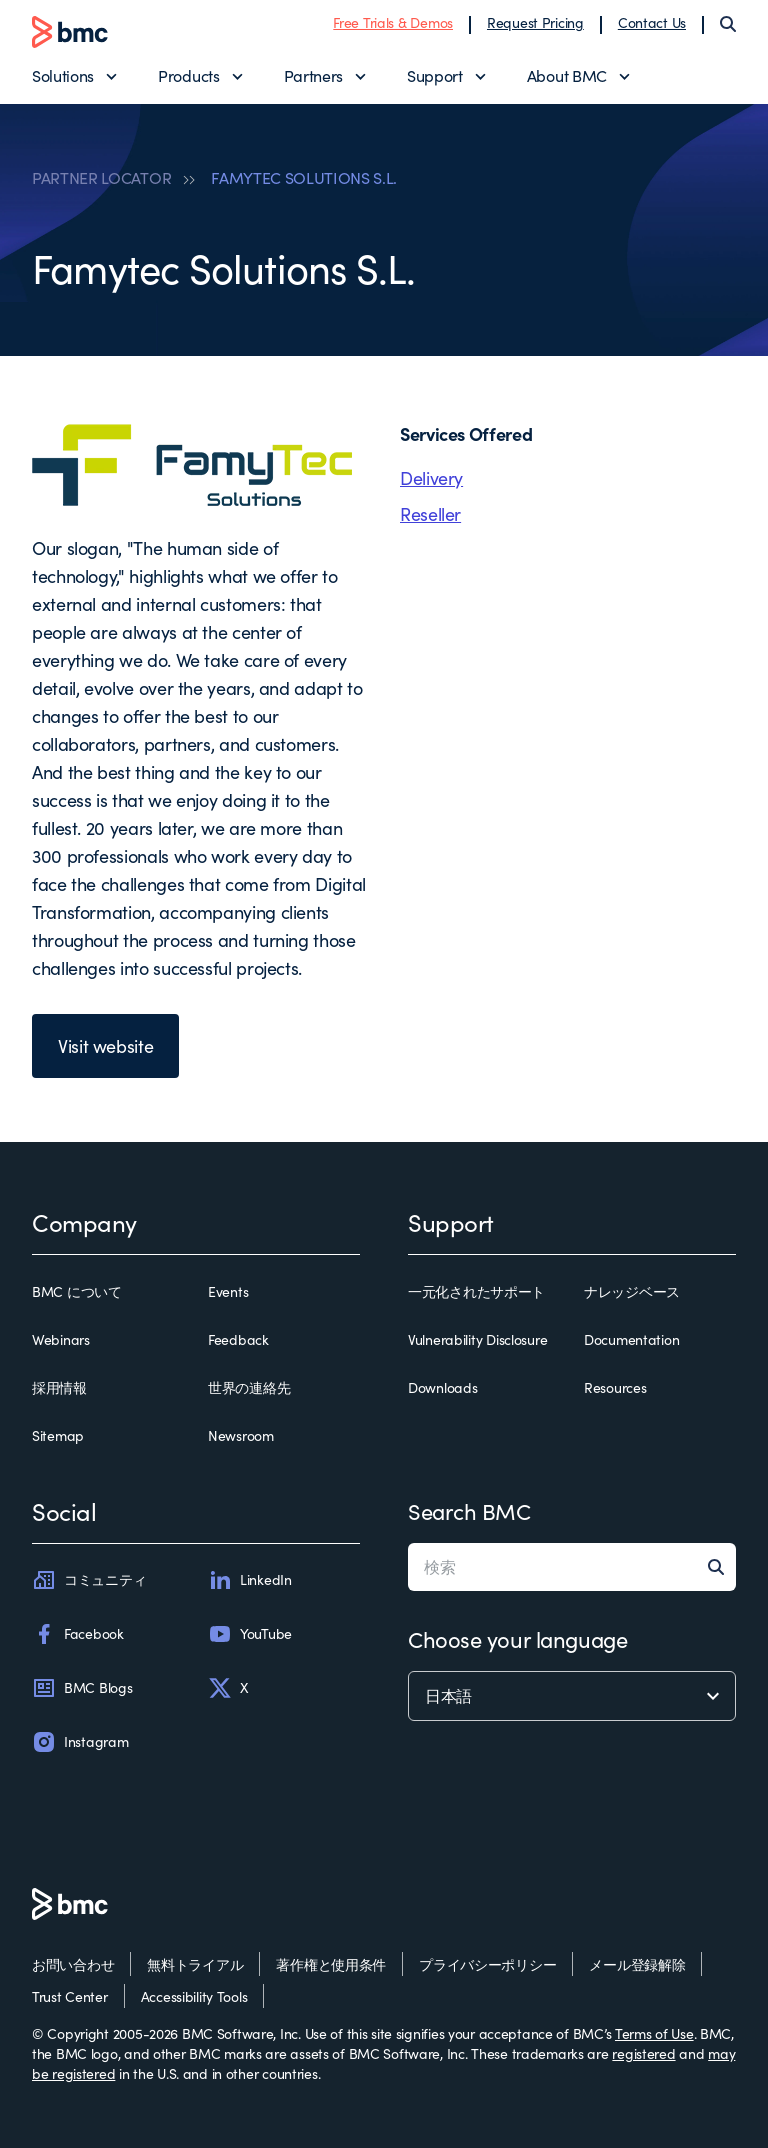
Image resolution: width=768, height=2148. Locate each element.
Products (188, 75)
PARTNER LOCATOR (101, 178)
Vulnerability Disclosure (477, 1339)
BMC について (77, 1291)
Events (228, 1291)
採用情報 (59, 1387)
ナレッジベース (632, 1291)
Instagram (80, 1742)
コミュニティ (89, 1580)
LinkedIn (250, 1580)
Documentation (631, 1339)
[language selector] (572, 1696)
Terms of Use (654, 2033)
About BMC (567, 75)
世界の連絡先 (249, 1387)
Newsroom (241, 1435)
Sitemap (58, 1435)
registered (643, 2053)
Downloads (442, 1387)
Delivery (431, 478)
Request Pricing (535, 22)
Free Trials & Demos (393, 22)
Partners (313, 75)
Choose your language (517, 1639)
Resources (615, 1387)
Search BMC (469, 1511)
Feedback (238, 1339)
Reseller (430, 514)
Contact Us (652, 22)
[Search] (728, 24)
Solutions (63, 75)
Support (435, 75)
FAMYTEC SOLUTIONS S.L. (304, 178)
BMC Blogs (82, 1688)
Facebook (78, 1634)
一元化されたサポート (476, 1291)
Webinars (61, 1339)
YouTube (250, 1634)
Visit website (105, 1046)
